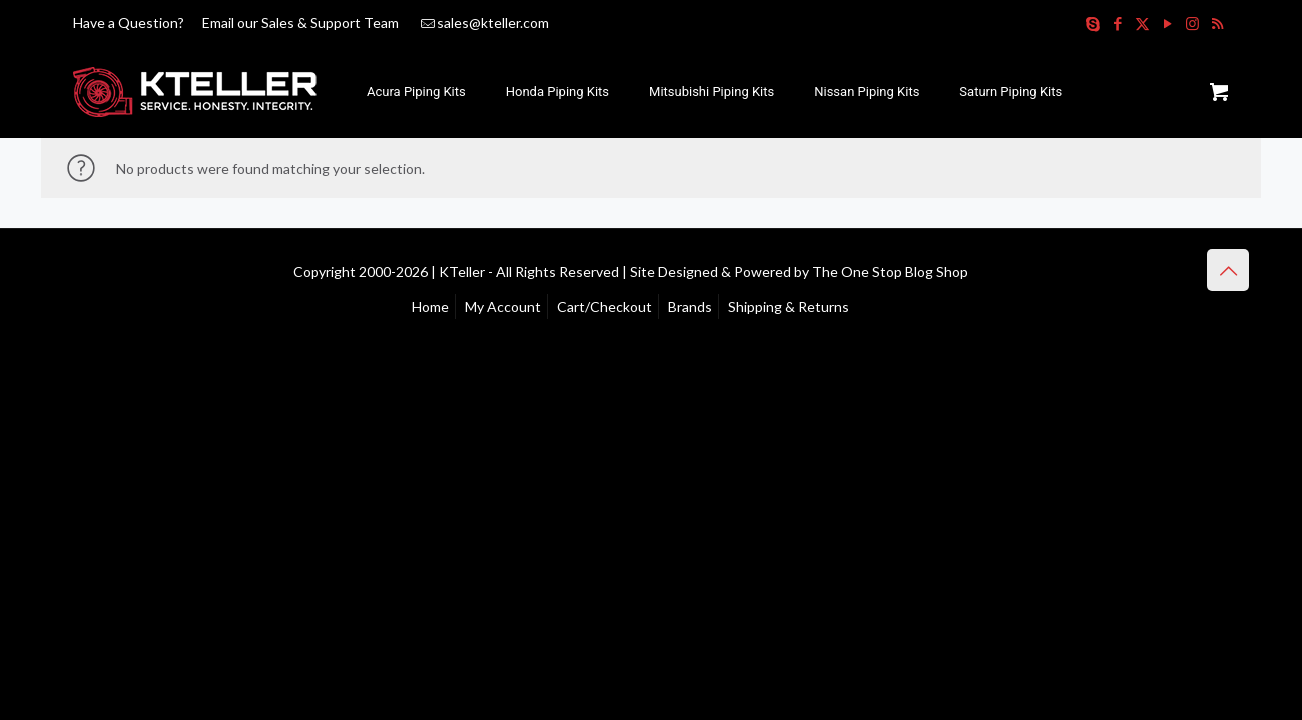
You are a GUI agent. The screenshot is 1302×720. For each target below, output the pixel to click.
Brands (690, 306)
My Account (503, 306)
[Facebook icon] (1117, 23)
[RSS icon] (1217, 23)
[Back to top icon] (1228, 270)
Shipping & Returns (788, 306)
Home (430, 306)
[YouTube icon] (1167, 23)
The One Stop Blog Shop (890, 271)
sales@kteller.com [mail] (493, 22)
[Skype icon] (1092, 23)
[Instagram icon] (1192, 23)
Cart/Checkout (604, 306)
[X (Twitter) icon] (1142, 23)
